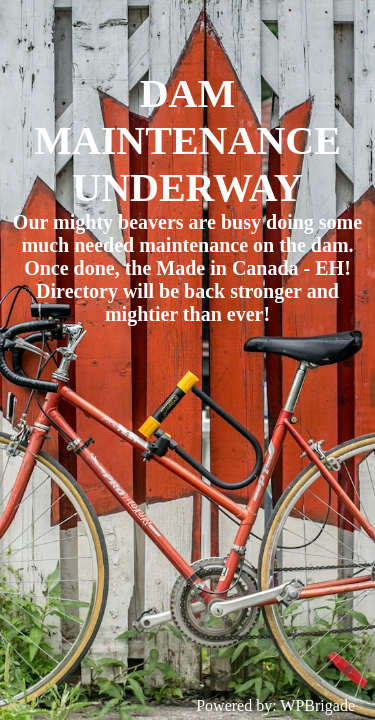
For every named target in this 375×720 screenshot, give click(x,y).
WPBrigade (317, 705)
